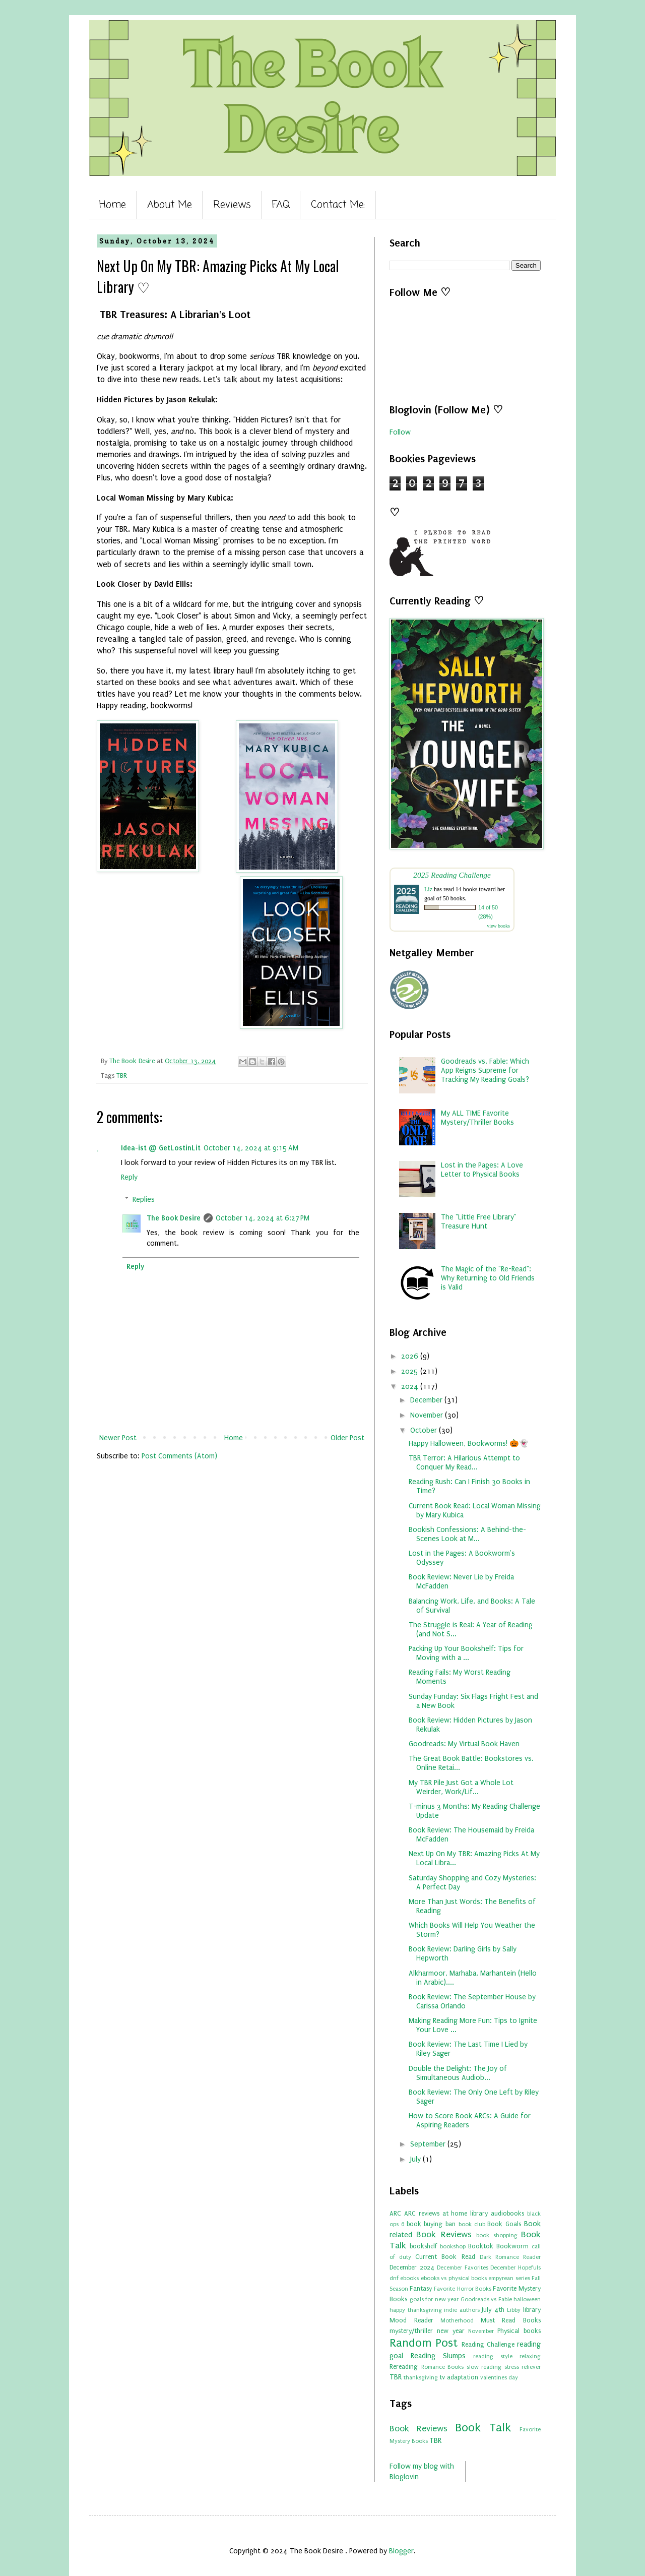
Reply (129, 1177)
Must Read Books (511, 2320)
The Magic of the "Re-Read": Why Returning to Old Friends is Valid (488, 1278)
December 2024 (412, 2267)
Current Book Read (445, 2256)
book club (472, 2224)
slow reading (484, 2367)
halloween (527, 2299)
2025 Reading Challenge (452, 875)
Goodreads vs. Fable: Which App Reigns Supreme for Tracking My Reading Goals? (485, 1070)
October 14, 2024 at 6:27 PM (262, 1218)
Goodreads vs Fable (486, 2299)
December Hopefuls (515, 2267)
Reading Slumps (438, 2356)
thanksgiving (421, 2377)
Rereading (404, 2366)
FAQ (281, 205)
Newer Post (118, 1438)
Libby (514, 2310)
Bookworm (512, 2246)
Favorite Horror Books (462, 2289)
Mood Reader (411, 2320)
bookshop (453, 2246)
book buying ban (431, 2224)
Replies (144, 1199)
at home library (465, 2213)
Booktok (480, 2246)
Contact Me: (338, 205)
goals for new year (434, 2299)
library (532, 2309)
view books (498, 926)
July (416, 2159)
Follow (400, 432)
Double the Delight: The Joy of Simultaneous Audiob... (458, 2073)
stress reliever (522, 2367)
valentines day (499, 2377)
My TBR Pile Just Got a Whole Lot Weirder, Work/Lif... (461, 1787)
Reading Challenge (488, 2344)
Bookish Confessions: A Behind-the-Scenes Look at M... (467, 1534)
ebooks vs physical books (454, 2278)
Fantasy (421, 2288)
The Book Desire (174, 1218)
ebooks (409, 2278)
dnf (394, 2278)
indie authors (462, 2310)
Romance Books (442, 2367)
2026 (410, 1356)
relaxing (530, 2356)
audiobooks (507, 2213)
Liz (428, 889)
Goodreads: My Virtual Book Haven (464, 1744)
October (424, 1430)
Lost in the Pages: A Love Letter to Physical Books (482, 1170)
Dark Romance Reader (510, 2257)
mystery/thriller (411, 2331)
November (427, 1415)
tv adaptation (458, 2377)
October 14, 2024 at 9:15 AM (251, 1148)
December (427, 1400)
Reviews (232, 205)
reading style (492, 2356)
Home (112, 205)
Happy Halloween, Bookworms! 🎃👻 (469, 1443)
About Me (169, 205)
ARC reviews (421, 2213)
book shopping (496, 2235)
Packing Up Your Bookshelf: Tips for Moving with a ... (466, 1653)
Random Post (424, 2343)
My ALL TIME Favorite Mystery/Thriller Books (477, 1118)
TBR (121, 1075)
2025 (410, 1371)
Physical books (519, 2331)
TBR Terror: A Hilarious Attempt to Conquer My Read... (464, 1462)
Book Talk (483, 2427)
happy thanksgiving (416, 2310)
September (428, 2144)
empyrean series (509, 2278)
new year (451, 2331)
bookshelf (423, 2246)
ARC (395, 2213)
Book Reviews (443, 2234)
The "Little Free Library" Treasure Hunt (479, 1222)
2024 (410, 1386)
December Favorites (462, 2267)
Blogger (401, 2551)
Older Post (347, 1438)
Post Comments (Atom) (179, 1456)
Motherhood (457, 2320)
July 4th (493, 2309)
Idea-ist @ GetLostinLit (161, 1148)
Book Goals (504, 2224)
